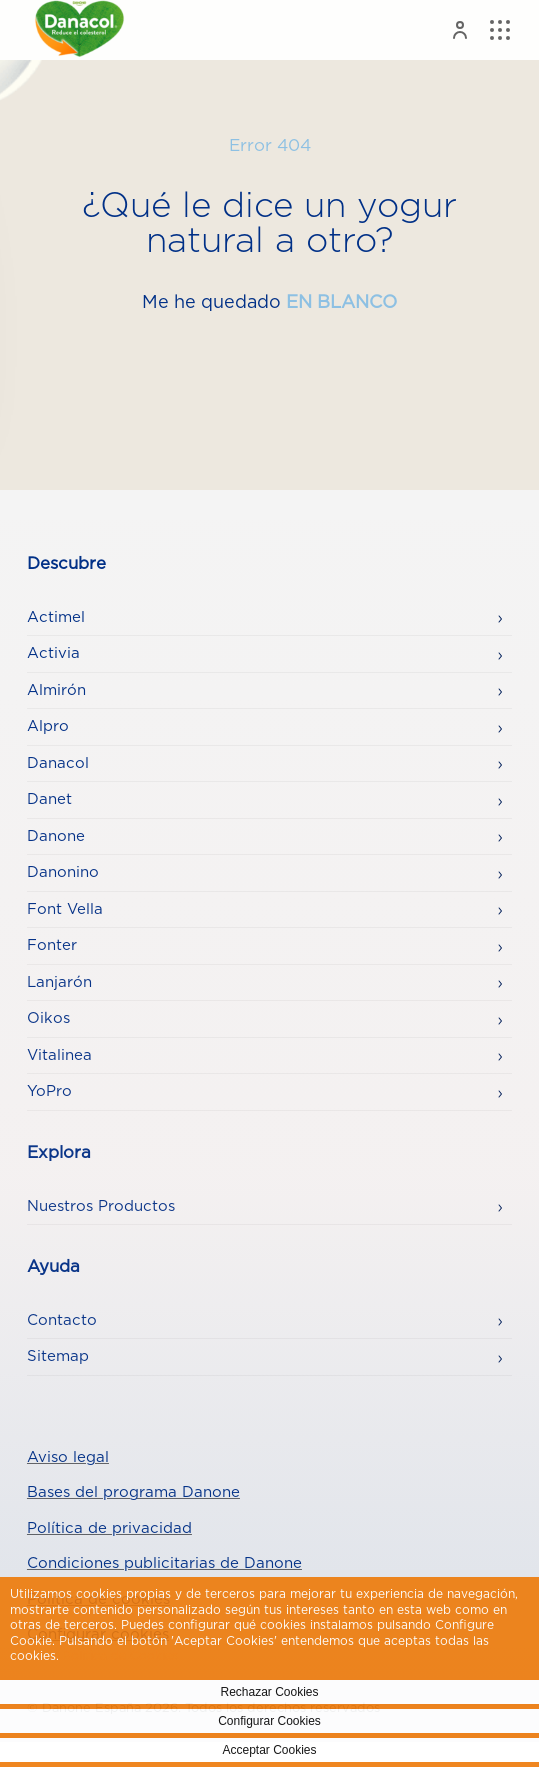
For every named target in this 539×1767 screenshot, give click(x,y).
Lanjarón (59, 982)
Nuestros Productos (101, 1206)
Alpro (48, 726)
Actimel (56, 617)
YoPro (49, 1091)
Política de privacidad (109, 1528)
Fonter (52, 945)
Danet (49, 799)
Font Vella (65, 909)
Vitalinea (59, 1055)
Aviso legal (68, 1457)
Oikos (48, 1018)
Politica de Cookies (120, 1656)
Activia (53, 653)
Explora (59, 1153)
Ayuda (53, 1267)
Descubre (66, 564)
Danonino (63, 872)
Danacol (58, 763)
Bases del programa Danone (133, 1492)
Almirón (56, 690)
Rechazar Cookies (269, 1692)
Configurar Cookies (269, 1721)
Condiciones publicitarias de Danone (164, 1563)
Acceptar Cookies (269, 1750)
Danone (56, 836)
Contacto (62, 1320)
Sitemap (58, 1356)
